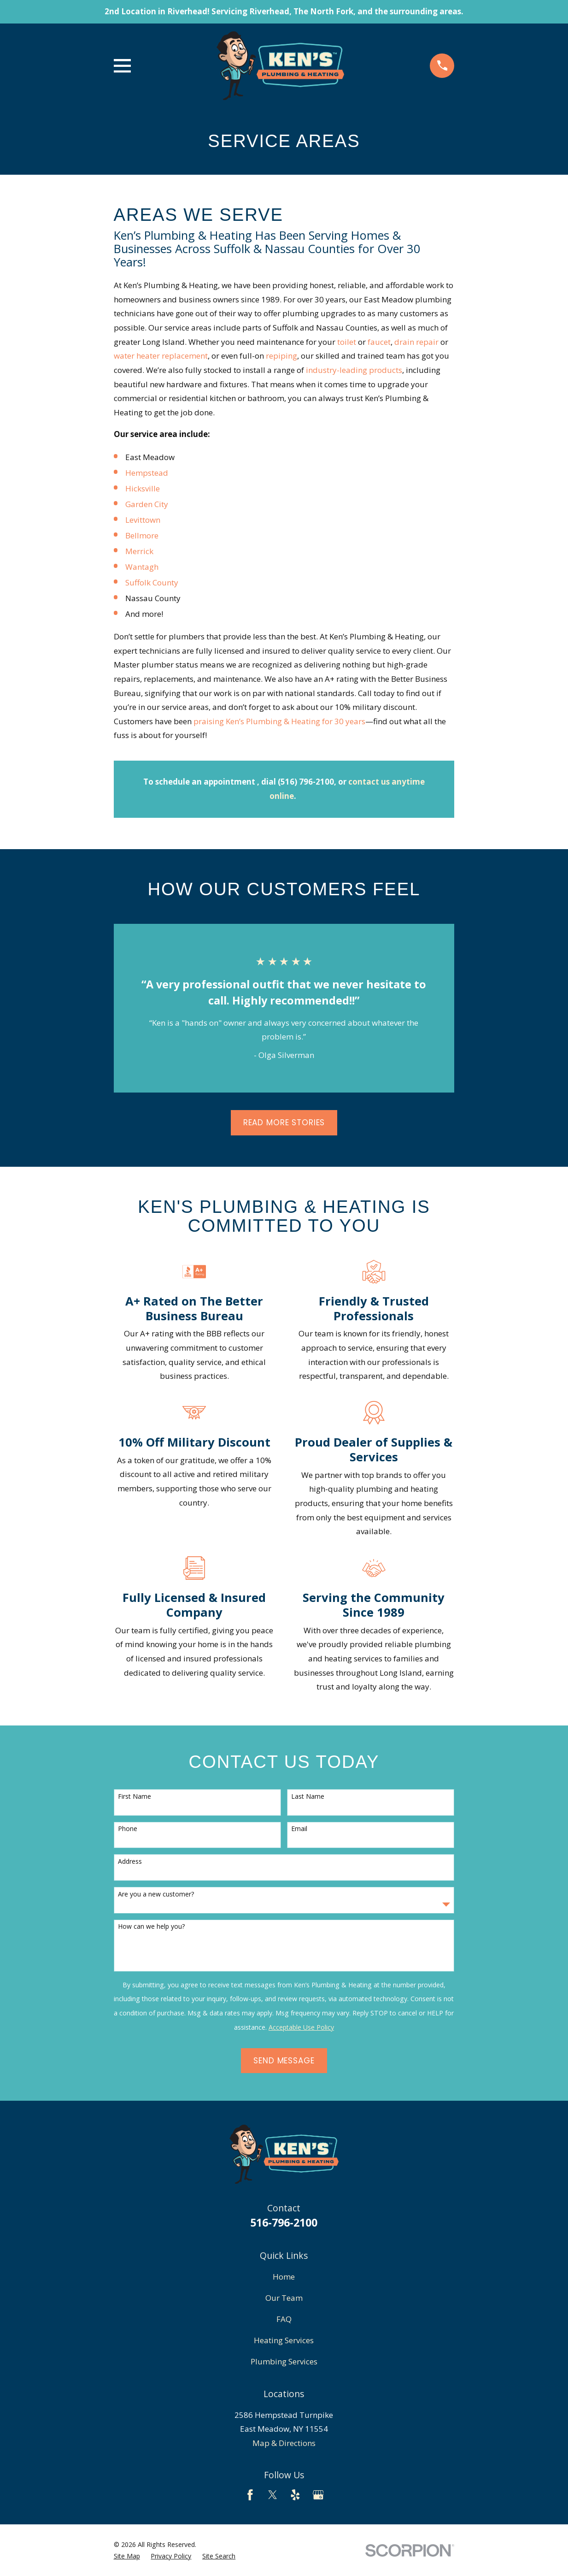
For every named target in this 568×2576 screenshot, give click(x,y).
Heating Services (284, 2340)
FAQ (284, 2319)
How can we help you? (151, 1927)
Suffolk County (151, 582)
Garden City (146, 504)
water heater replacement (161, 355)
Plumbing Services (284, 2361)
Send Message (283, 2060)
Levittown (142, 519)
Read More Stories (284, 1122)
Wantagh (141, 566)
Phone (127, 1829)
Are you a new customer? (156, 1894)
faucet (379, 342)
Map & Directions (284, 2443)
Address (130, 1862)
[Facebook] (250, 2494)
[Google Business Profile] (318, 2494)
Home (284, 2276)
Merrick (139, 551)
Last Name (307, 1797)
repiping (281, 355)
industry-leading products (354, 370)
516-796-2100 (283, 2222)
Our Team (284, 2297)
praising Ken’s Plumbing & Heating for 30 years (279, 721)
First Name (134, 1797)
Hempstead (146, 472)
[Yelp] (295, 2494)
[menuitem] (127, 2556)
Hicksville (142, 488)
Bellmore (141, 535)
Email (299, 1829)
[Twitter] (272, 2494)
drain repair (416, 342)
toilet (346, 342)
